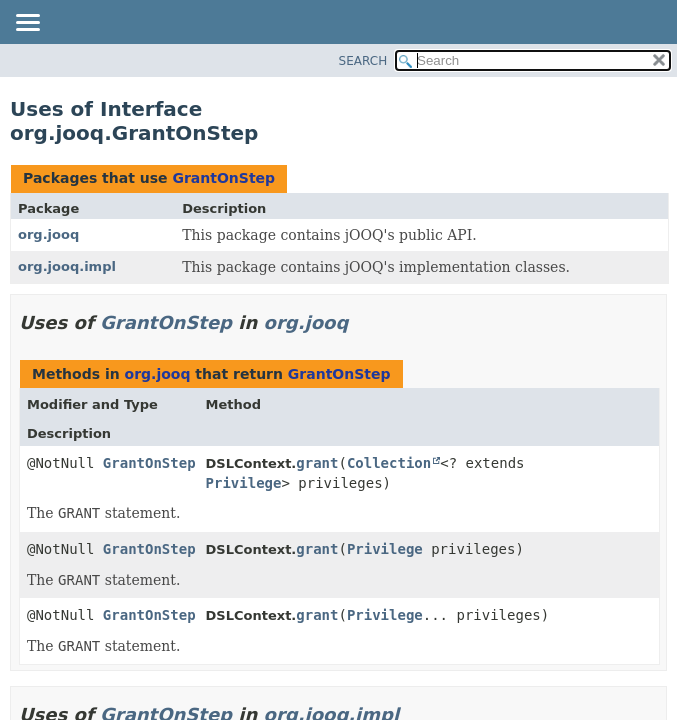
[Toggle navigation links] (27, 24)
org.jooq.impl (67, 266)
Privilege (244, 483)
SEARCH (363, 61)
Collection (389, 463)
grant (317, 463)
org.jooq (48, 234)
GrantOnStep (223, 178)
